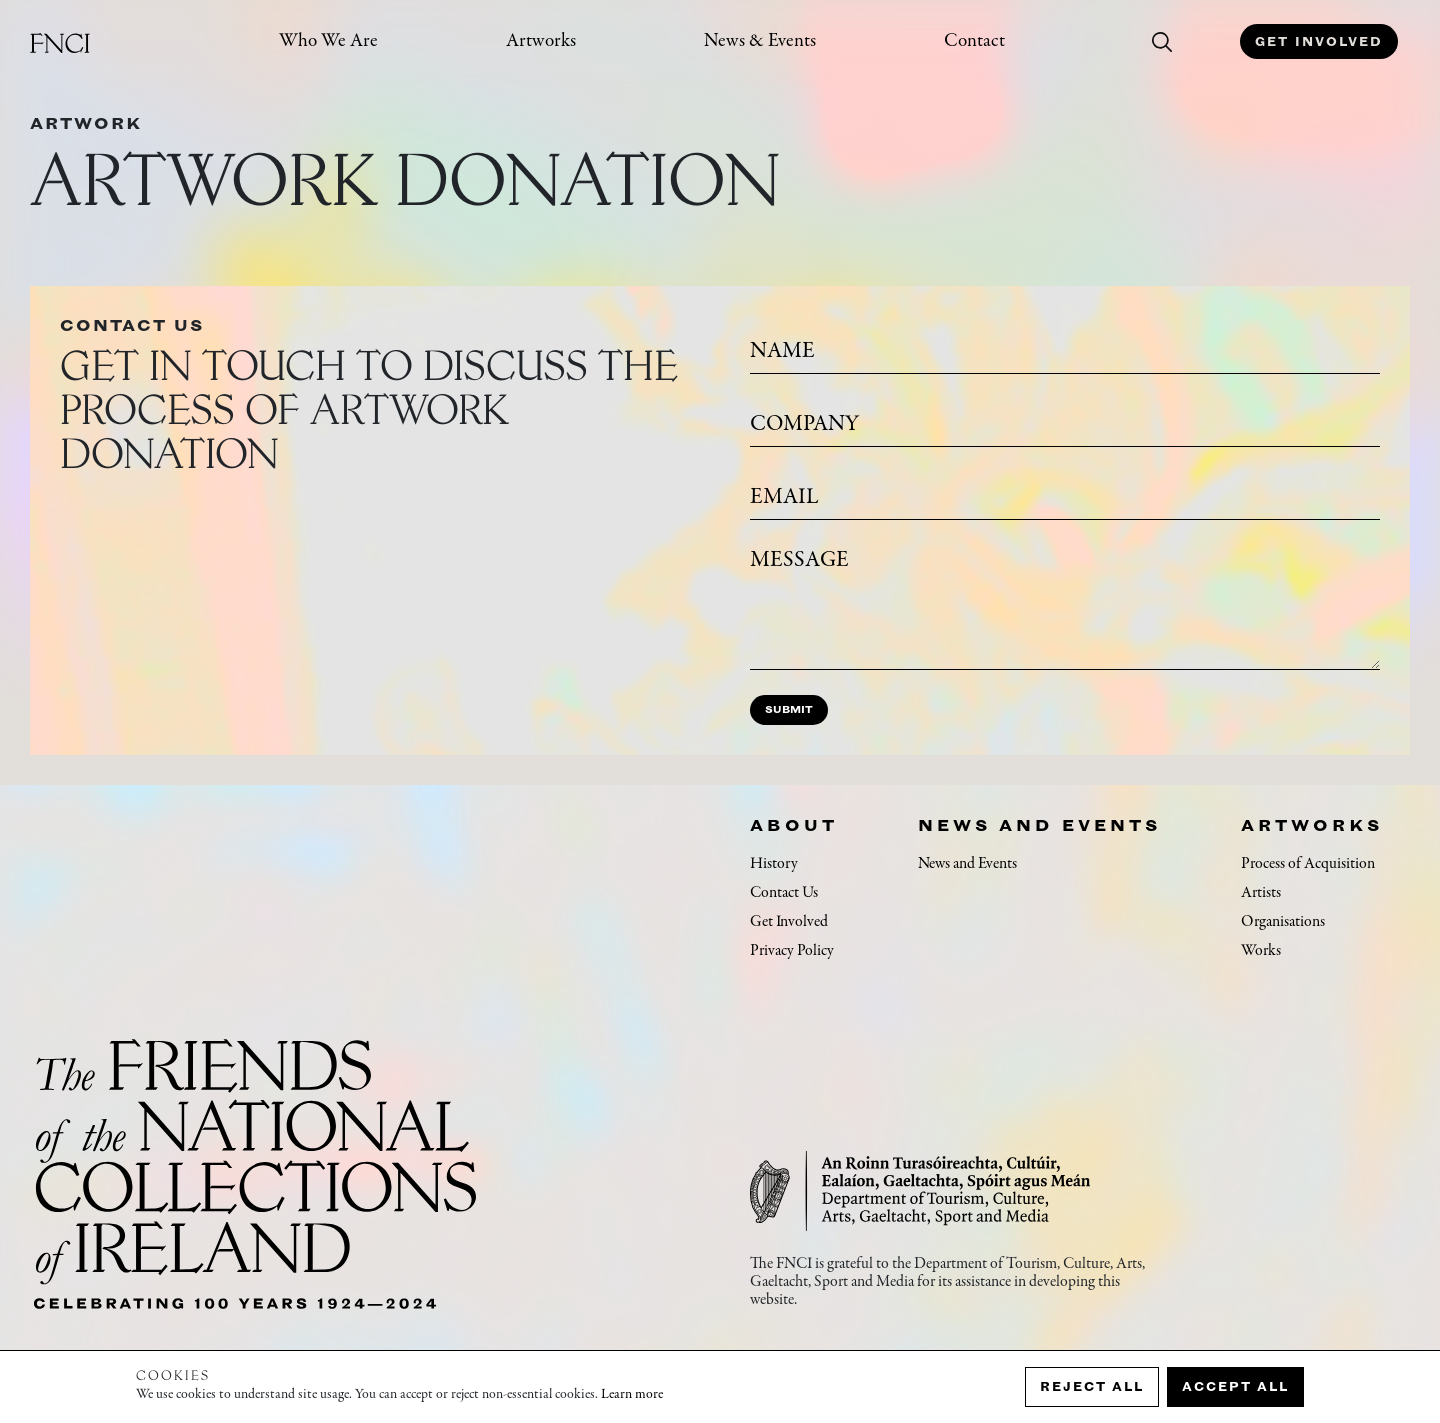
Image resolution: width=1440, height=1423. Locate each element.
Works (1261, 951)
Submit (789, 709)
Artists (1261, 893)
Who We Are (328, 41)
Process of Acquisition (1308, 864)
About (794, 825)
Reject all (1092, 1386)
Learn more (632, 1395)
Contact (974, 41)
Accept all (1235, 1386)
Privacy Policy (792, 951)
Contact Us (784, 893)
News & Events (760, 41)
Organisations (1283, 922)
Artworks (541, 41)
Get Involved (1319, 41)
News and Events (1039, 825)
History (774, 864)
